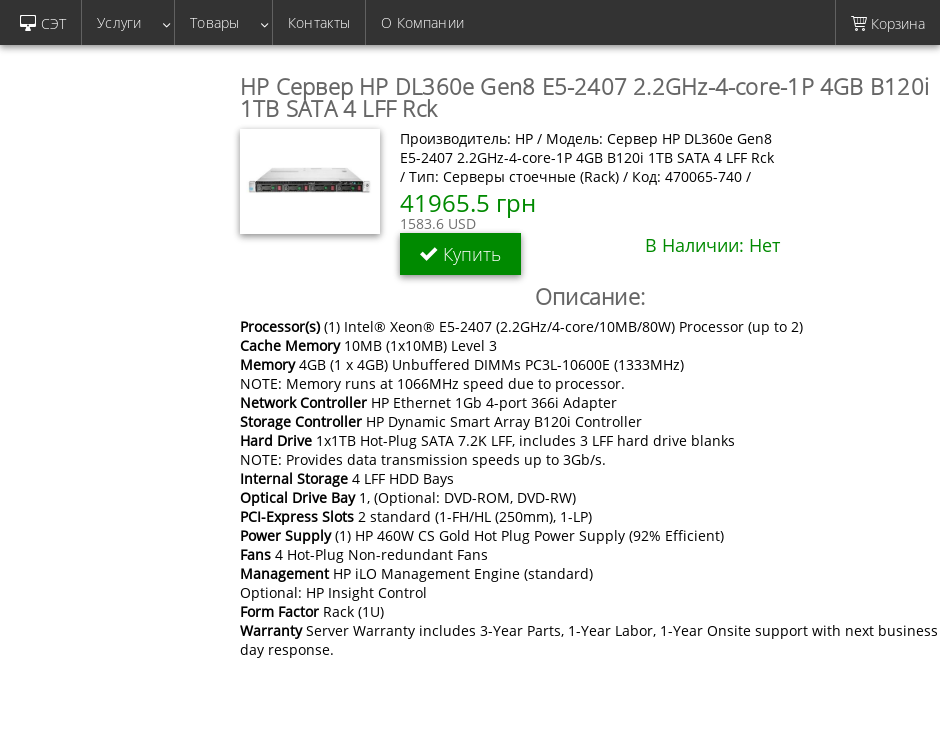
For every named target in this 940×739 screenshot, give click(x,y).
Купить (460, 254)
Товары (223, 22)
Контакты (319, 22)
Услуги (128, 22)
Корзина (888, 23)
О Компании (422, 22)
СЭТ (43, 23)
